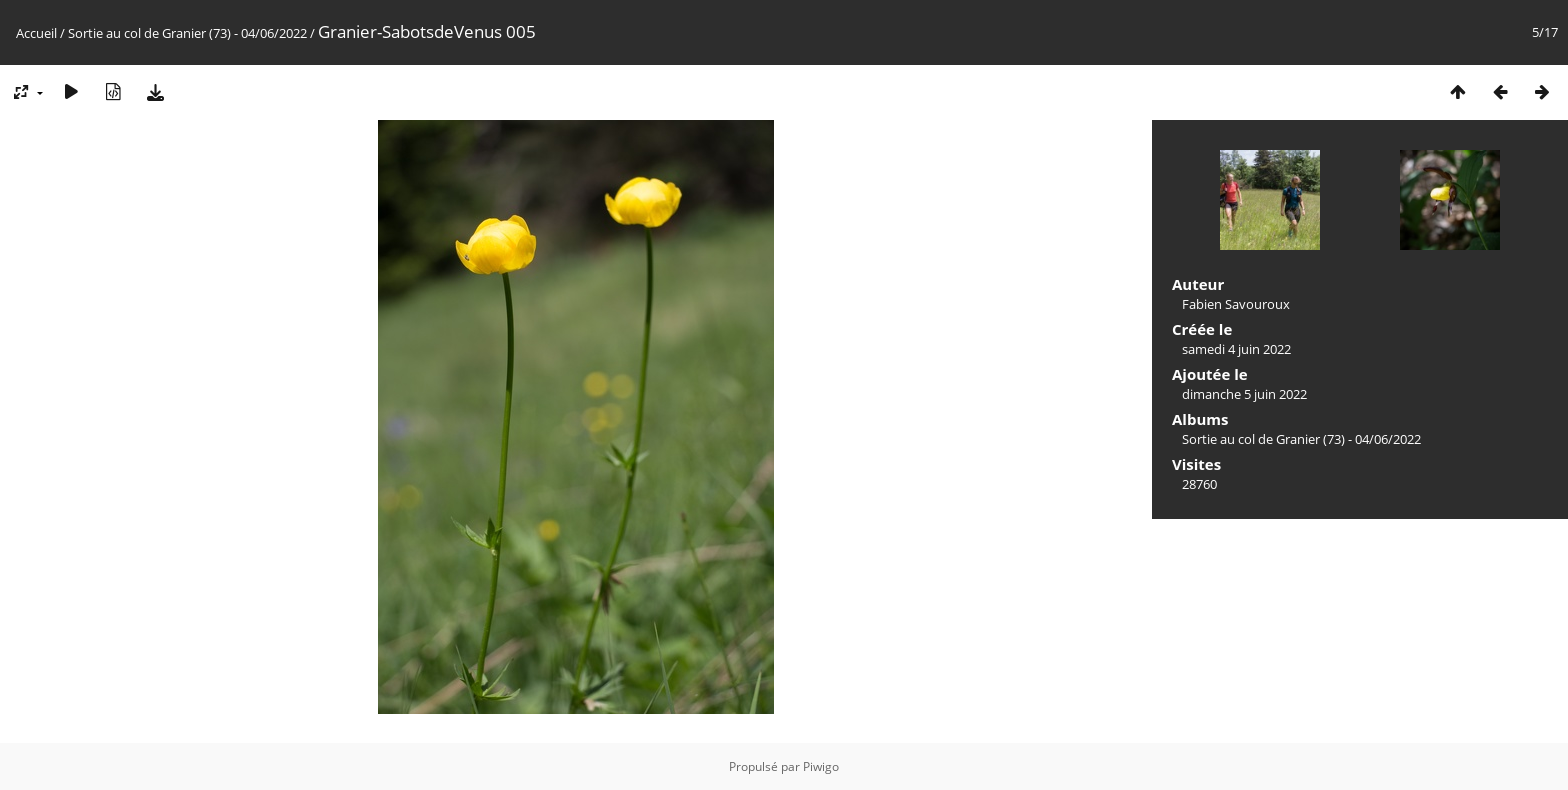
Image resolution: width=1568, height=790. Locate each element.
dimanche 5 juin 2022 (1244, 394)
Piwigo (821, 766)
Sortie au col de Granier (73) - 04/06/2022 (187, 33)
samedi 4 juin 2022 (1236, 349)
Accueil (36, 33)
